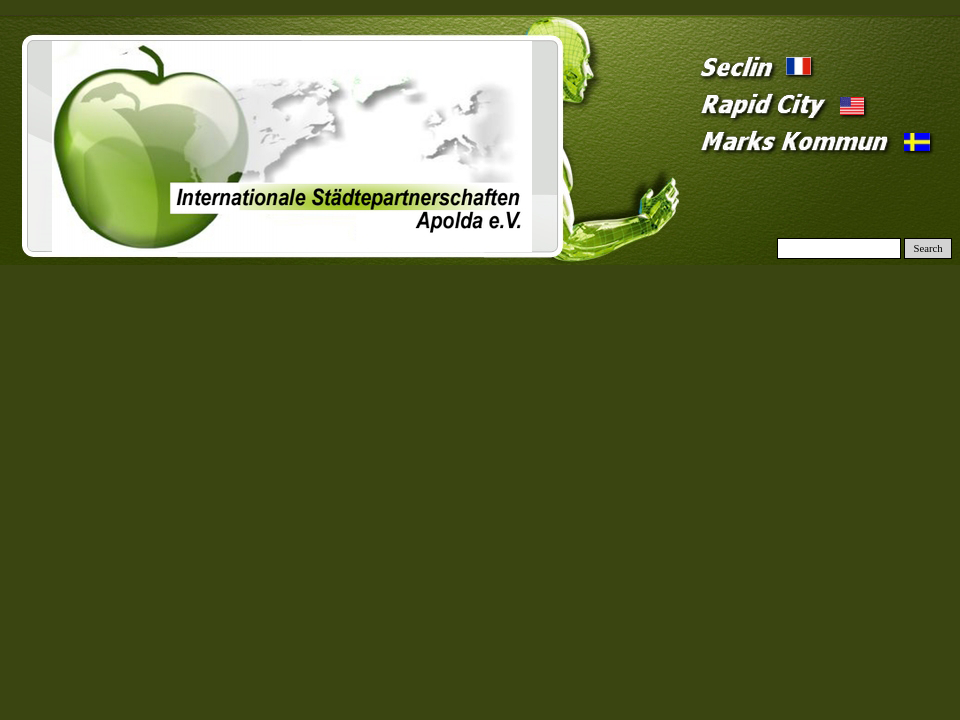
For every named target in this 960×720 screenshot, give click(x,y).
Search (928, 248)
